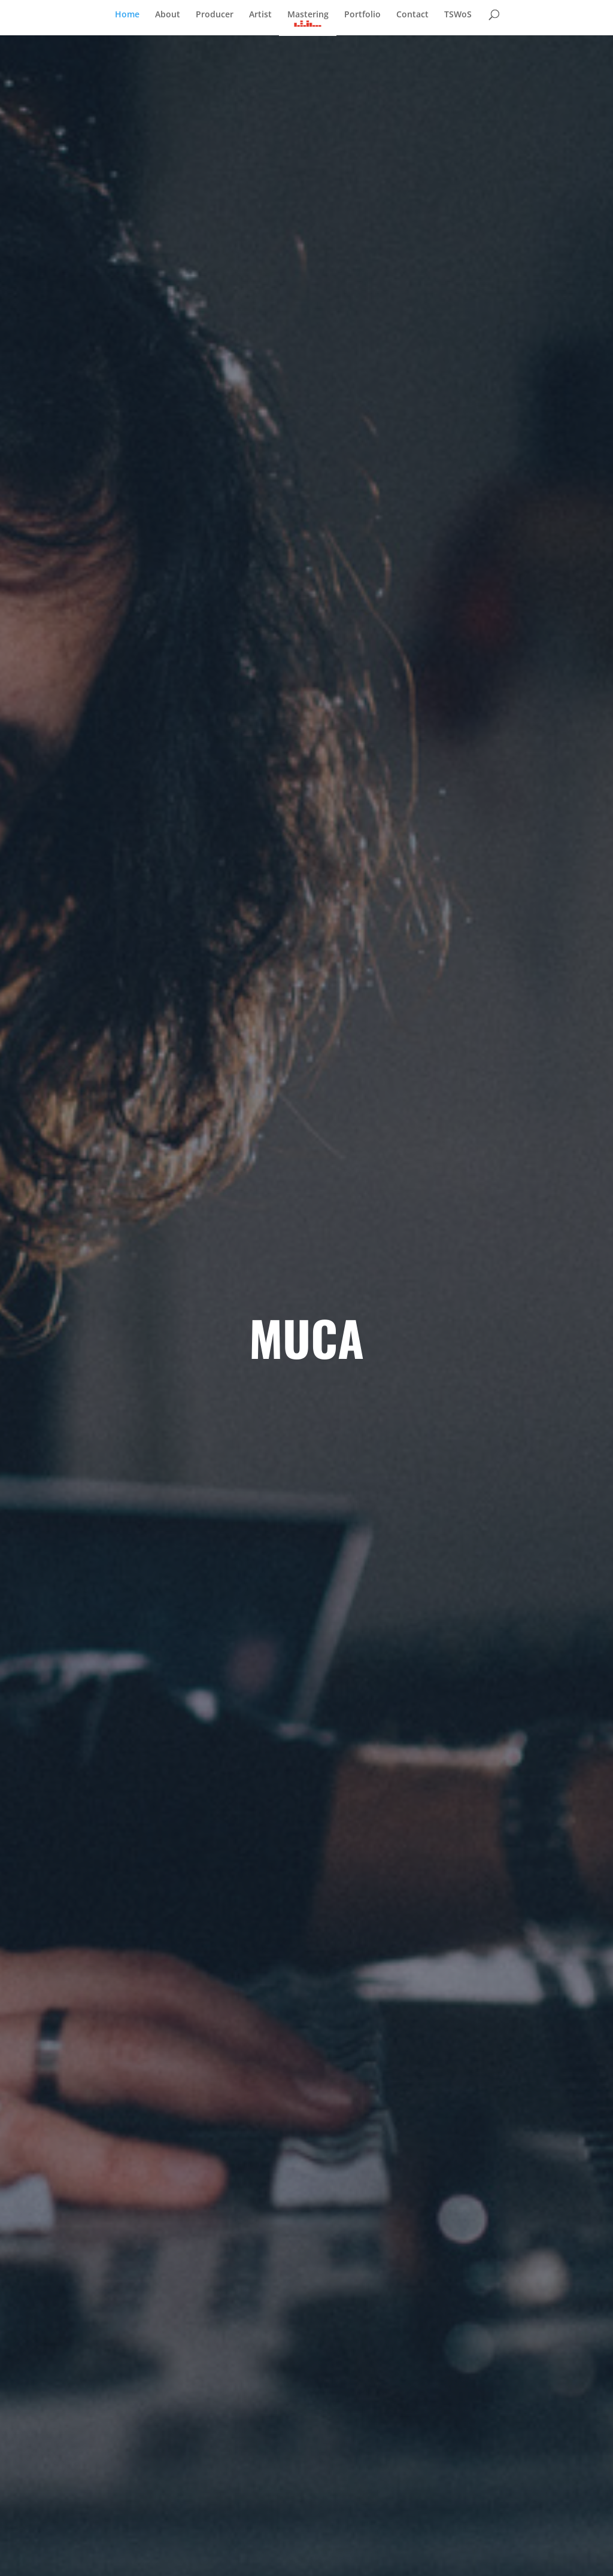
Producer (214, 15)
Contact (412, 15)
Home (127, 15)
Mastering (308, 15)
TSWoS (458, 15)
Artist (260, 15)
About (167, 15)
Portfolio (362, 15)
